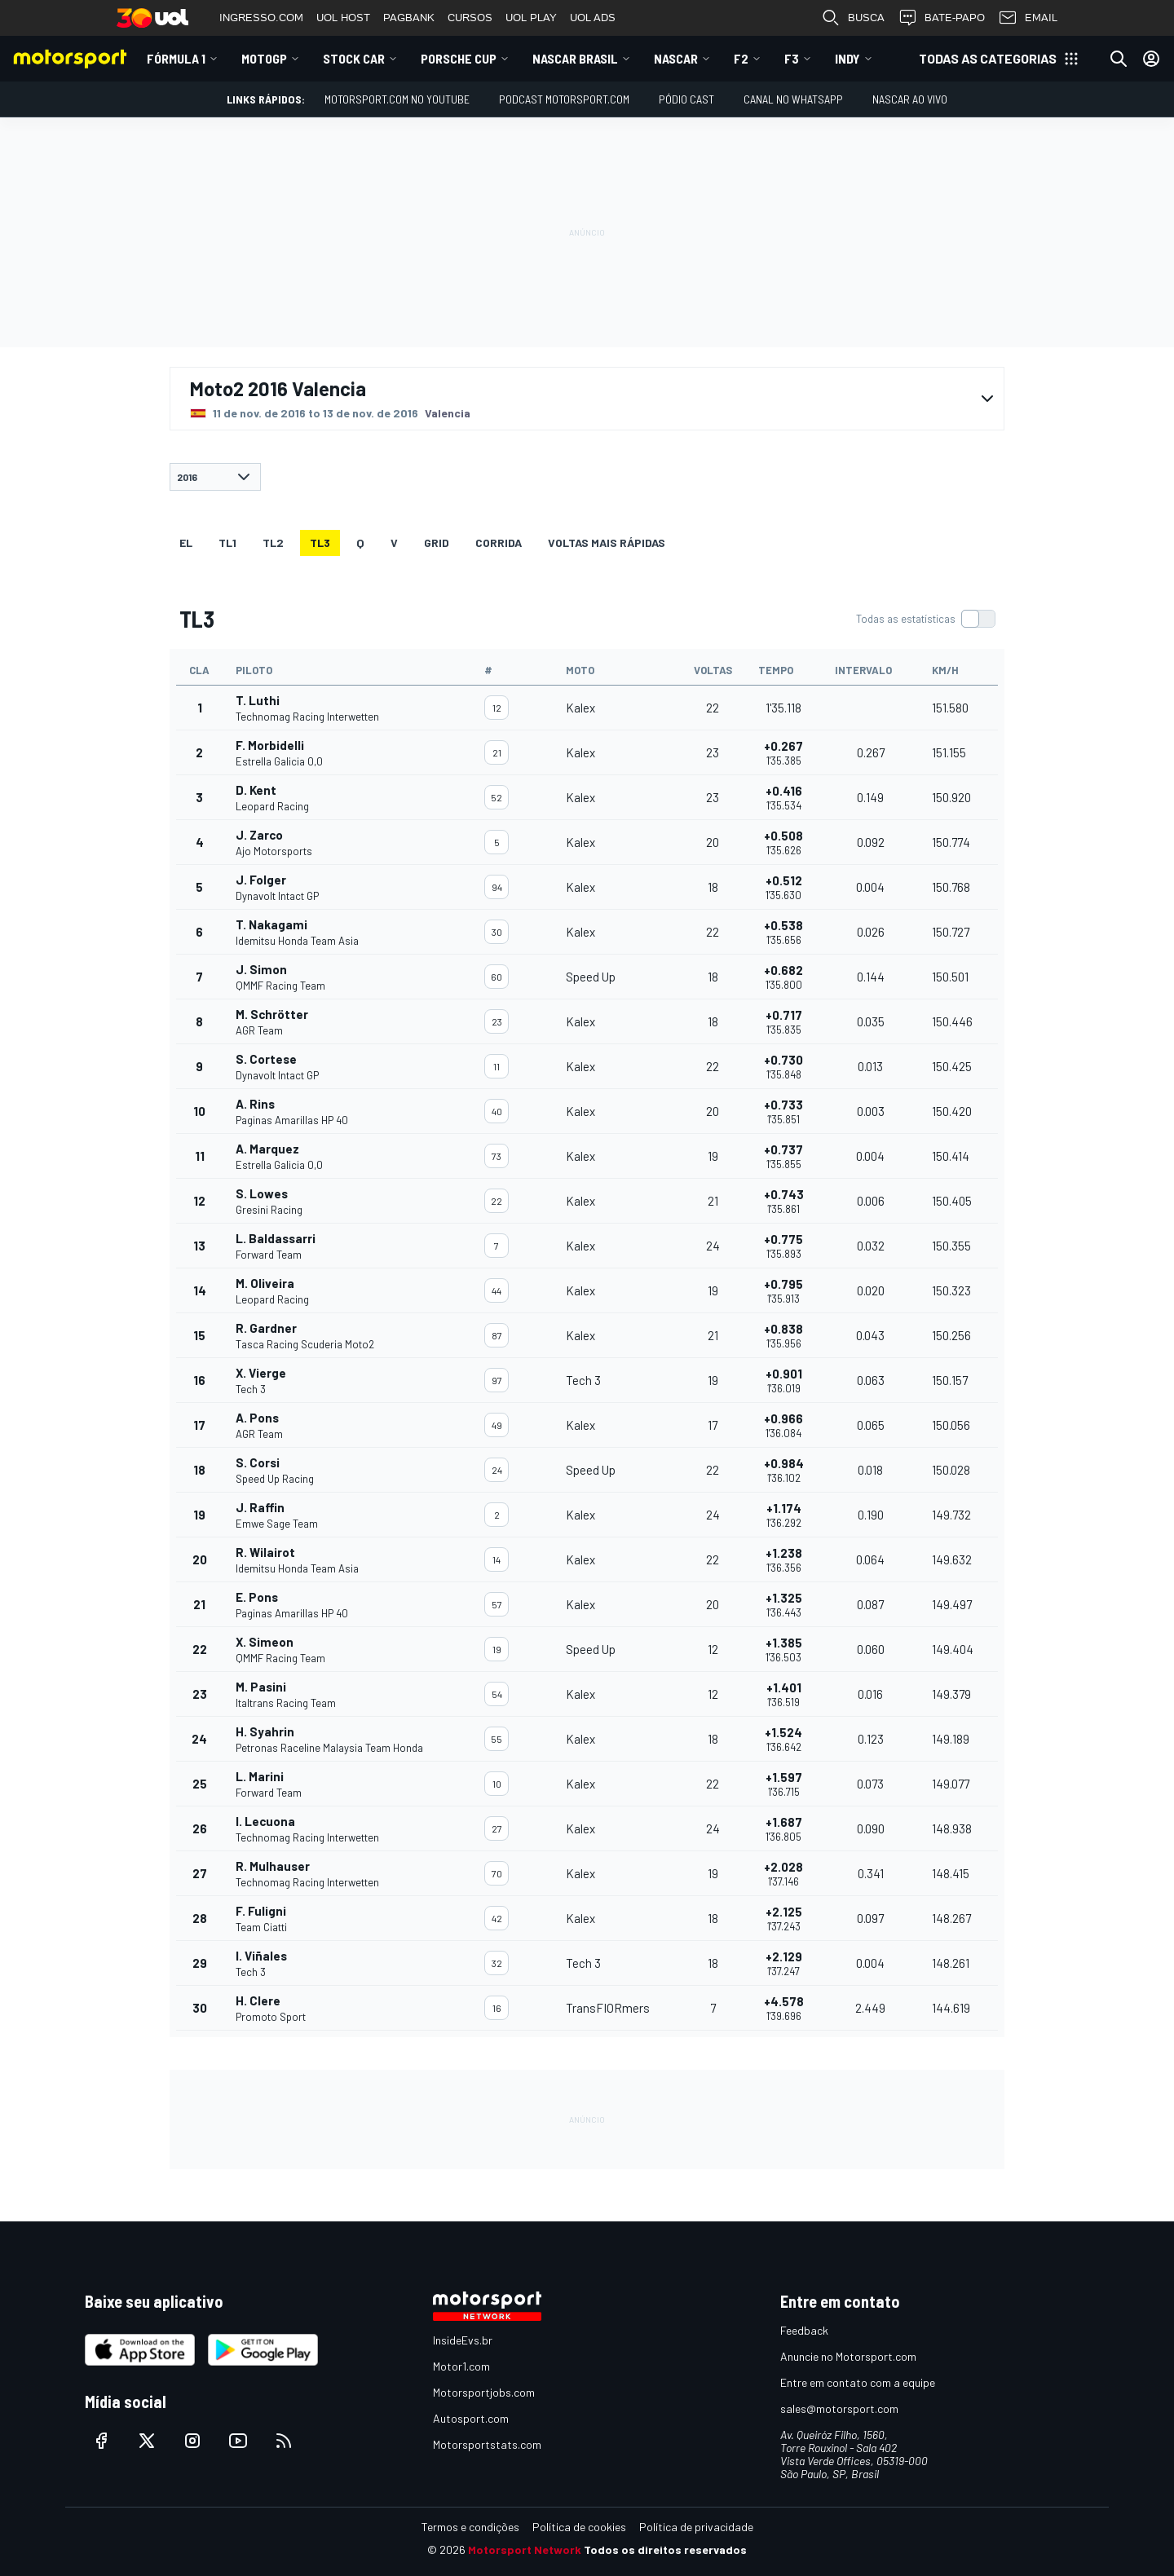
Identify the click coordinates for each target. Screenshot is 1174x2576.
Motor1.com (461, 2366)
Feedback (804, 2330)
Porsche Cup (459, 58)
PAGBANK (409, 17)
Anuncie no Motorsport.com (848, 2356)
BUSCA (853, 18)
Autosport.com (471, 2418)
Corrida (498, 542)
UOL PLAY (531, 17)
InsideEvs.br (462, 2340)
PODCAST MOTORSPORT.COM (564, 99)
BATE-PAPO (941, 18)
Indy (847, 58)
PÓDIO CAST (686, 99)
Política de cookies (579, 2527)
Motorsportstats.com (487, 2444)
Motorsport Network (524, 2549)
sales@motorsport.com (839, 2408)
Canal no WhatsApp (793, 99)
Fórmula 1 (176, 58)
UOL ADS (593, 17)
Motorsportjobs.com (484, 2392)
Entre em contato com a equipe (857, 2382)
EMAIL (1027, 18)
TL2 (273, 542)
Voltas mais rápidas (606, 542)
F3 (791, 58)
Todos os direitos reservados (665, 2549)
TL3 (320, 542)
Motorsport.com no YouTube (397, 99)
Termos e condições (470, 2527)
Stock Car (354, 58)
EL (185, 542)
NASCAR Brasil (575, 58)
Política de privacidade (696, 2527)
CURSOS (470, 17)
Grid (436, 542)
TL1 (227, 542)
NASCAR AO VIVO (909, 99)
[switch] (925, 619)
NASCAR (676, 58)
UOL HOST (343, 17)
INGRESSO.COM (261, 17)
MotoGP (264, 58)
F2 (741, 58)
